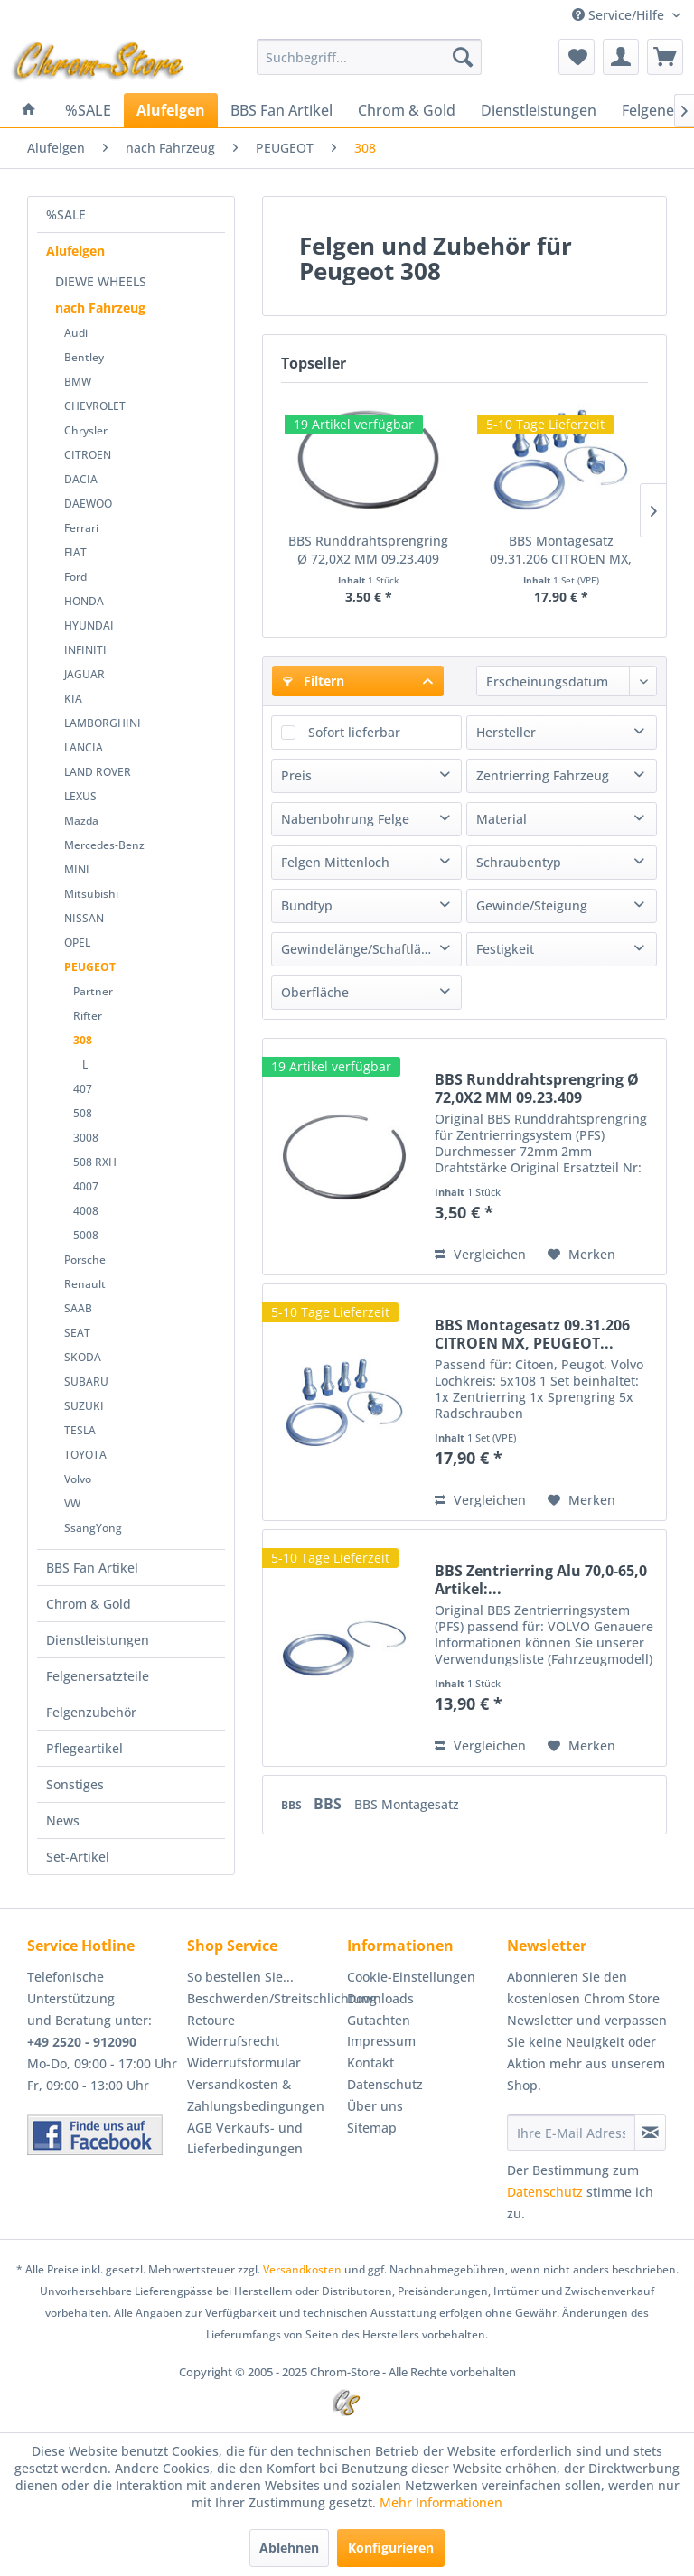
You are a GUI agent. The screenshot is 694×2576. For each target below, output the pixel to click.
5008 (85, 1235)
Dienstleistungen (97, 1639)
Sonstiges (75, 1784)
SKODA (82, 1357)
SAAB (78, 1308)
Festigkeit (505, 948)
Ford (75, 576)
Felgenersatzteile (97, 1676)
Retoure (211, 2020)
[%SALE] (88, 110)
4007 (85, 1186)
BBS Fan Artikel (92, 1567)
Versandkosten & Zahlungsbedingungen (255, 2095)
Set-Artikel (77, 1856)
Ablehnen (289, 2547)
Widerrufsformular (244, 2062)
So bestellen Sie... (240, 1976)
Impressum (381, 2040)
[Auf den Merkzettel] (581, 1254)
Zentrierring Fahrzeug (542, 775)
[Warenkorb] (665, 57)
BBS (293, 1805)
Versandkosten (302, 2269)
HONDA (84, 601)
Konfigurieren (391, 2547)
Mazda (81, 820)
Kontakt (370, 2062)
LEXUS (80, 796)
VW (72, 1503)
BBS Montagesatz (406, 1804)
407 (82, 1089)
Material (501, 818)
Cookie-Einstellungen (411, 1976)
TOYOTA (85, 1454)
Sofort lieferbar (354, 732)
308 (82, 1040)
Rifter (87, 1015)
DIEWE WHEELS (100, 281)
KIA (73, 698)
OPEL (77, 942)
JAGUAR (84, 674)
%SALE (66, 214)
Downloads (380, 1998)
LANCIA (83, 747)
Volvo (77, 1479)
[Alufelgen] (171, 110)
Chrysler (86, 430)
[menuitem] (370, 57)
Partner (93, 991)
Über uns (375, 2105)
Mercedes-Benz (104, 845)
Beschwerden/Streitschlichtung (262, 1998)
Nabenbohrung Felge (345, 818)
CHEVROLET (95, 406)
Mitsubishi (91, 893)
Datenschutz (385, 2084)
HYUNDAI (89, 625)
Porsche (85, 1259)
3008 (85, 1137)
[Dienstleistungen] (538, 110)
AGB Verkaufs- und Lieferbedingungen (245, 2138)
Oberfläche (315, 992)
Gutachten (378, 2020)
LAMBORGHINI (102, 723)
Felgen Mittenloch (335, 862)
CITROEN (87, 454)
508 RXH (95, 1162)
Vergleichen (480, 1254)
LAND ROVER (97, 771)
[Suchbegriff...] (370, 57)
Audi (76, 333)
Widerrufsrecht (233, 2040)
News (63, 1820)
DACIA (81, 479)
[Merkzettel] (576, 57)
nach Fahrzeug (100, 307)
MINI (76, 869)
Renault (85, 1284)
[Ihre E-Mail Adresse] (571, 2132)
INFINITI (85, 650)
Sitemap (372, 2127)
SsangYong (93, 1527)
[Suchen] (463, 57)
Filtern (313, 680)
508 (82, 1113)
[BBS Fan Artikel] (281, 110)
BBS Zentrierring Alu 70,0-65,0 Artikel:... (541, 1580)
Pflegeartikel (84, 1748)
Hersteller (506, 732)
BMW (77, 381)
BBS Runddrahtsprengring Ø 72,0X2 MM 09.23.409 (368, 549)
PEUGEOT (90, 967)
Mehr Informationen (441, 2502)
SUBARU (86, 1381)
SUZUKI (84, 1406)
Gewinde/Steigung (531, 905)
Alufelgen (75, 250)
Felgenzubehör (91, 1712)
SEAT (77, 1332)
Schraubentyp (518, 862)
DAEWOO (88, 503)
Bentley (84, 357)
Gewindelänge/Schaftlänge (362, 948)
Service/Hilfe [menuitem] (620, 14)
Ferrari (81, 528)
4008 (85, 1210)
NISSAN (84, 918)
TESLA (80, 1430)
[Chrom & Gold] (406, 110)
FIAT (75, 552)
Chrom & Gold (88, 1603)
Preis (296, 775)
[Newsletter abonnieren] (650, 2132)
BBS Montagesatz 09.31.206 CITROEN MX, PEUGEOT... (561, 550)
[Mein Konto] (621, 57)
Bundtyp (307, 905)
